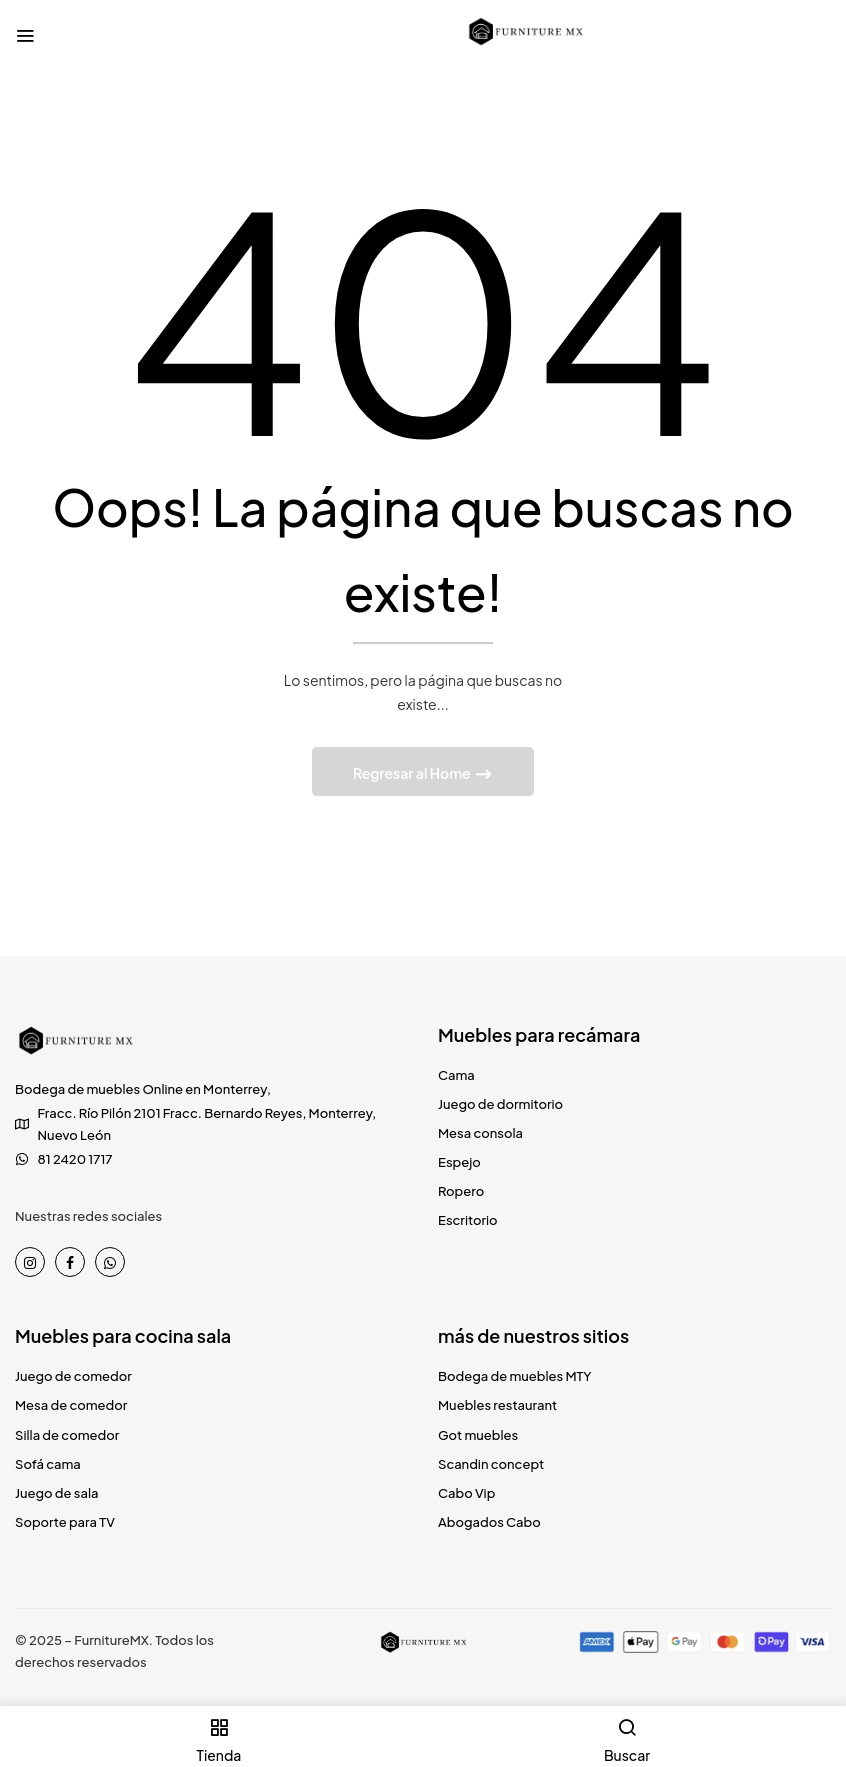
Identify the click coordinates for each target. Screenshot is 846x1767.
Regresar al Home (413, 773)
